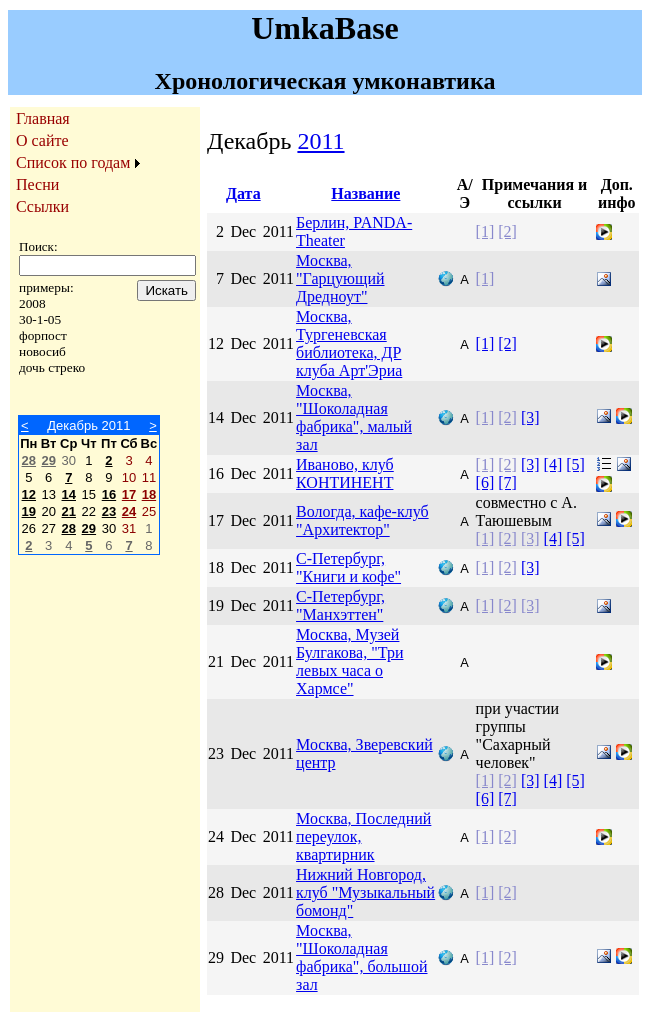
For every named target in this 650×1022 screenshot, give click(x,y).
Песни (37, 184)
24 (129, 511)
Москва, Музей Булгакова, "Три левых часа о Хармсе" (349, 661)
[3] (530, 417)
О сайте (42, 140)
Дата (243, 193)
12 (29, 494)
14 (69, 494)
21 (69, 511)
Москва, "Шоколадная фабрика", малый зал (354, 417)
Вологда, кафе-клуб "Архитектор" (362, 520)
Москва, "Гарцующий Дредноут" (340, 278)
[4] (553, 464)
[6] (485, 482)
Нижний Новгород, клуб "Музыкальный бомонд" (365, 892)
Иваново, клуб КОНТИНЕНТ (345, 473)
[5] (575, 464)
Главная (43, 118)
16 (109, 494)
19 (29, 511)
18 (149, 494)
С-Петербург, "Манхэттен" (340, 605)
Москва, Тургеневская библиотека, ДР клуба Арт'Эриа (349, 343)
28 (29, 460)
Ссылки (42, 206)
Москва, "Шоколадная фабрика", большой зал (361, 957)
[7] (507, 482)
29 (48, 460)
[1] (485, 231)
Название (365, 193)
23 (109, 511)
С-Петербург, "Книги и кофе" (348, 567)
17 (129, 494)
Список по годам (73, 162)
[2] (507, 231)
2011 (320, 141)
